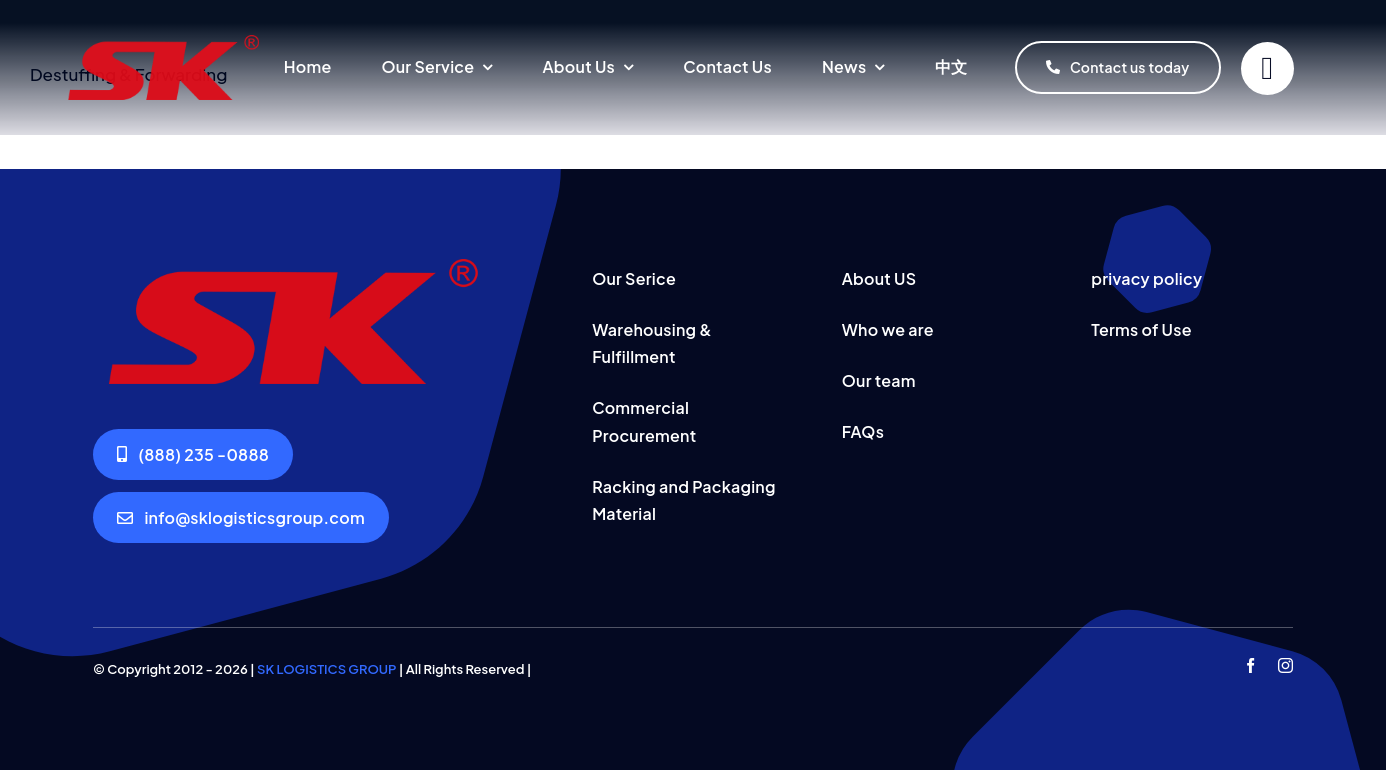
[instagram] (1285, 665)
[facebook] (1250, 665)
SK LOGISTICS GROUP (326, 669)
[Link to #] (1267, 68)
